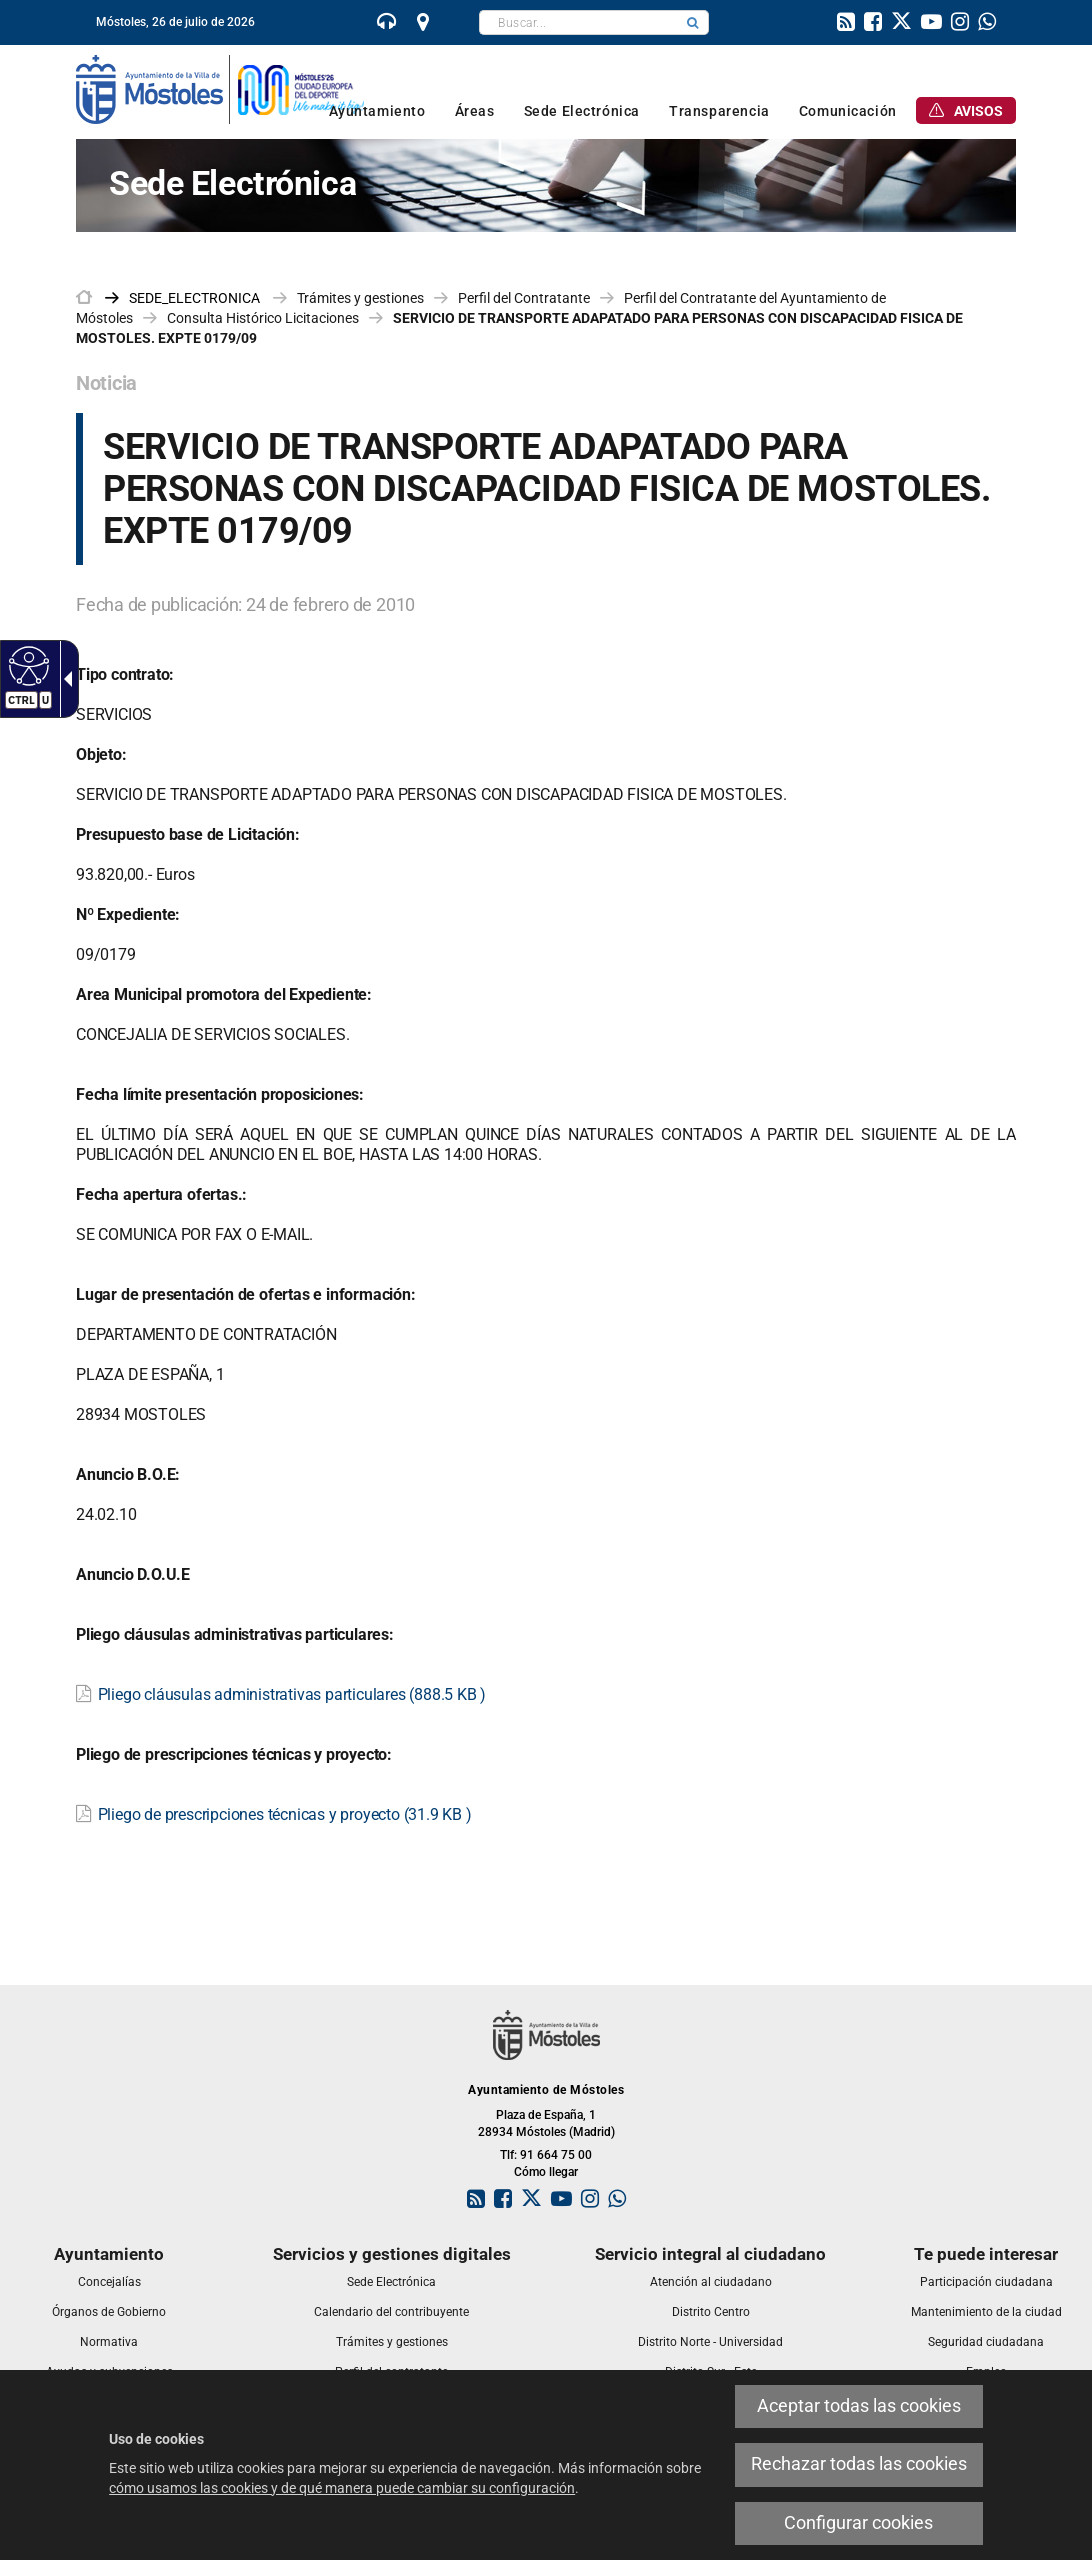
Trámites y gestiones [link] (360, 298)
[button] (693, 22)
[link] (387, 24)
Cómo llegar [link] (546, 2172)
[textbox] (578, 22)
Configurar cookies (858, 2523)
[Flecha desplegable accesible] (64, 679)
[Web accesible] (26, 665)
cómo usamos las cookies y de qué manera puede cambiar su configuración (342, 2488)
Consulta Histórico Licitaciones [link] (263, 318)
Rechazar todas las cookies (859, 2464)
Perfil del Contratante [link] (524, 298)
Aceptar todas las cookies (859, 2406)
